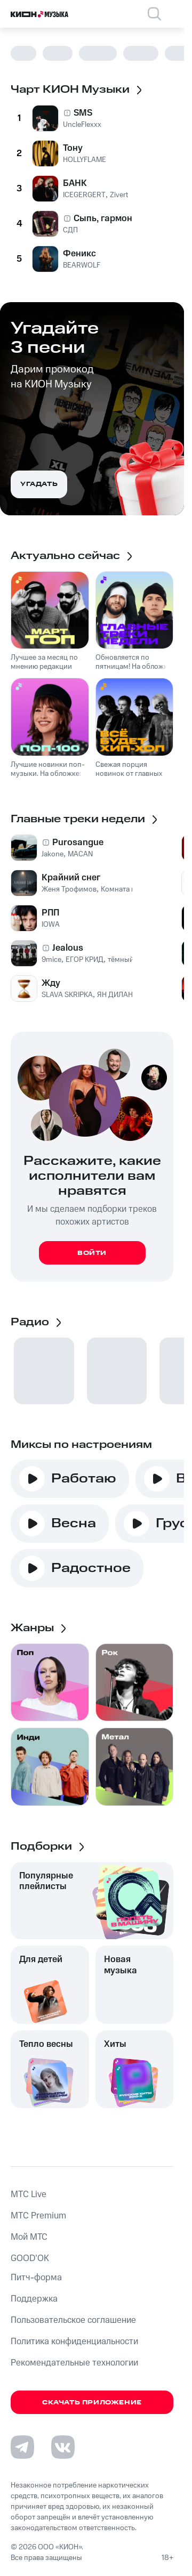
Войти (92, 1253)
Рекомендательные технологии (74, 2362)
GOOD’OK (30, 2258)
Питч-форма (36, 2277)
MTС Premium (38, 2215)
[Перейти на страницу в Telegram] (22, 2447)
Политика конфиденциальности (74, 2341)
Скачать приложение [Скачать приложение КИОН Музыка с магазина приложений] (92, 2402)
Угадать (39, 484)
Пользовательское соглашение (73, 2320)
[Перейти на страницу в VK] (63, 2447)
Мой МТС (29, 2237)
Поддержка (34, 2299)
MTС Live (28, 2194)
